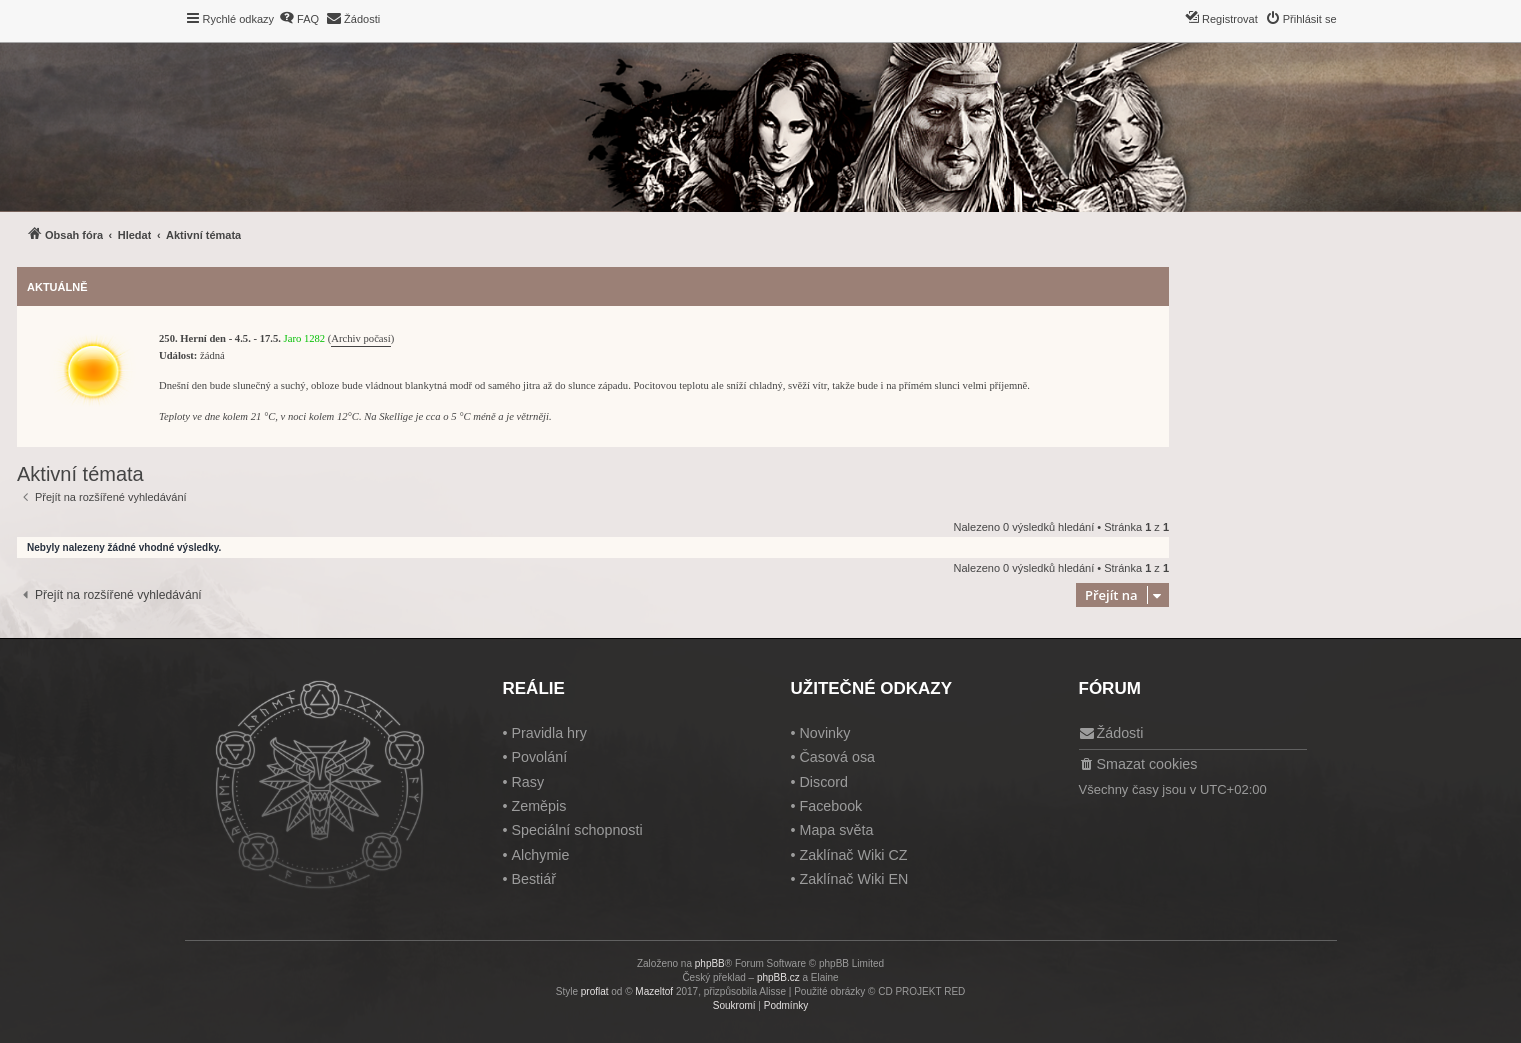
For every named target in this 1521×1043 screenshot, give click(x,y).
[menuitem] (299, 19)
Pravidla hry (549, 733)
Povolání (539, 757)
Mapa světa (836, 830)
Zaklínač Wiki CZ (853, 855)
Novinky (824, 733)
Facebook (830, 806)
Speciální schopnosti (576, 830)
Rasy (527, 782)
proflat (595, 991)
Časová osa (837, 757)
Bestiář (533, 879)
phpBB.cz (778, 977)
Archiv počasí (360, 338)
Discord (823, 782)
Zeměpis (538, 806)
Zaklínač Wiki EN (853, 879)
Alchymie (540, 855)
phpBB (710, 963)
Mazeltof (654, 991)
